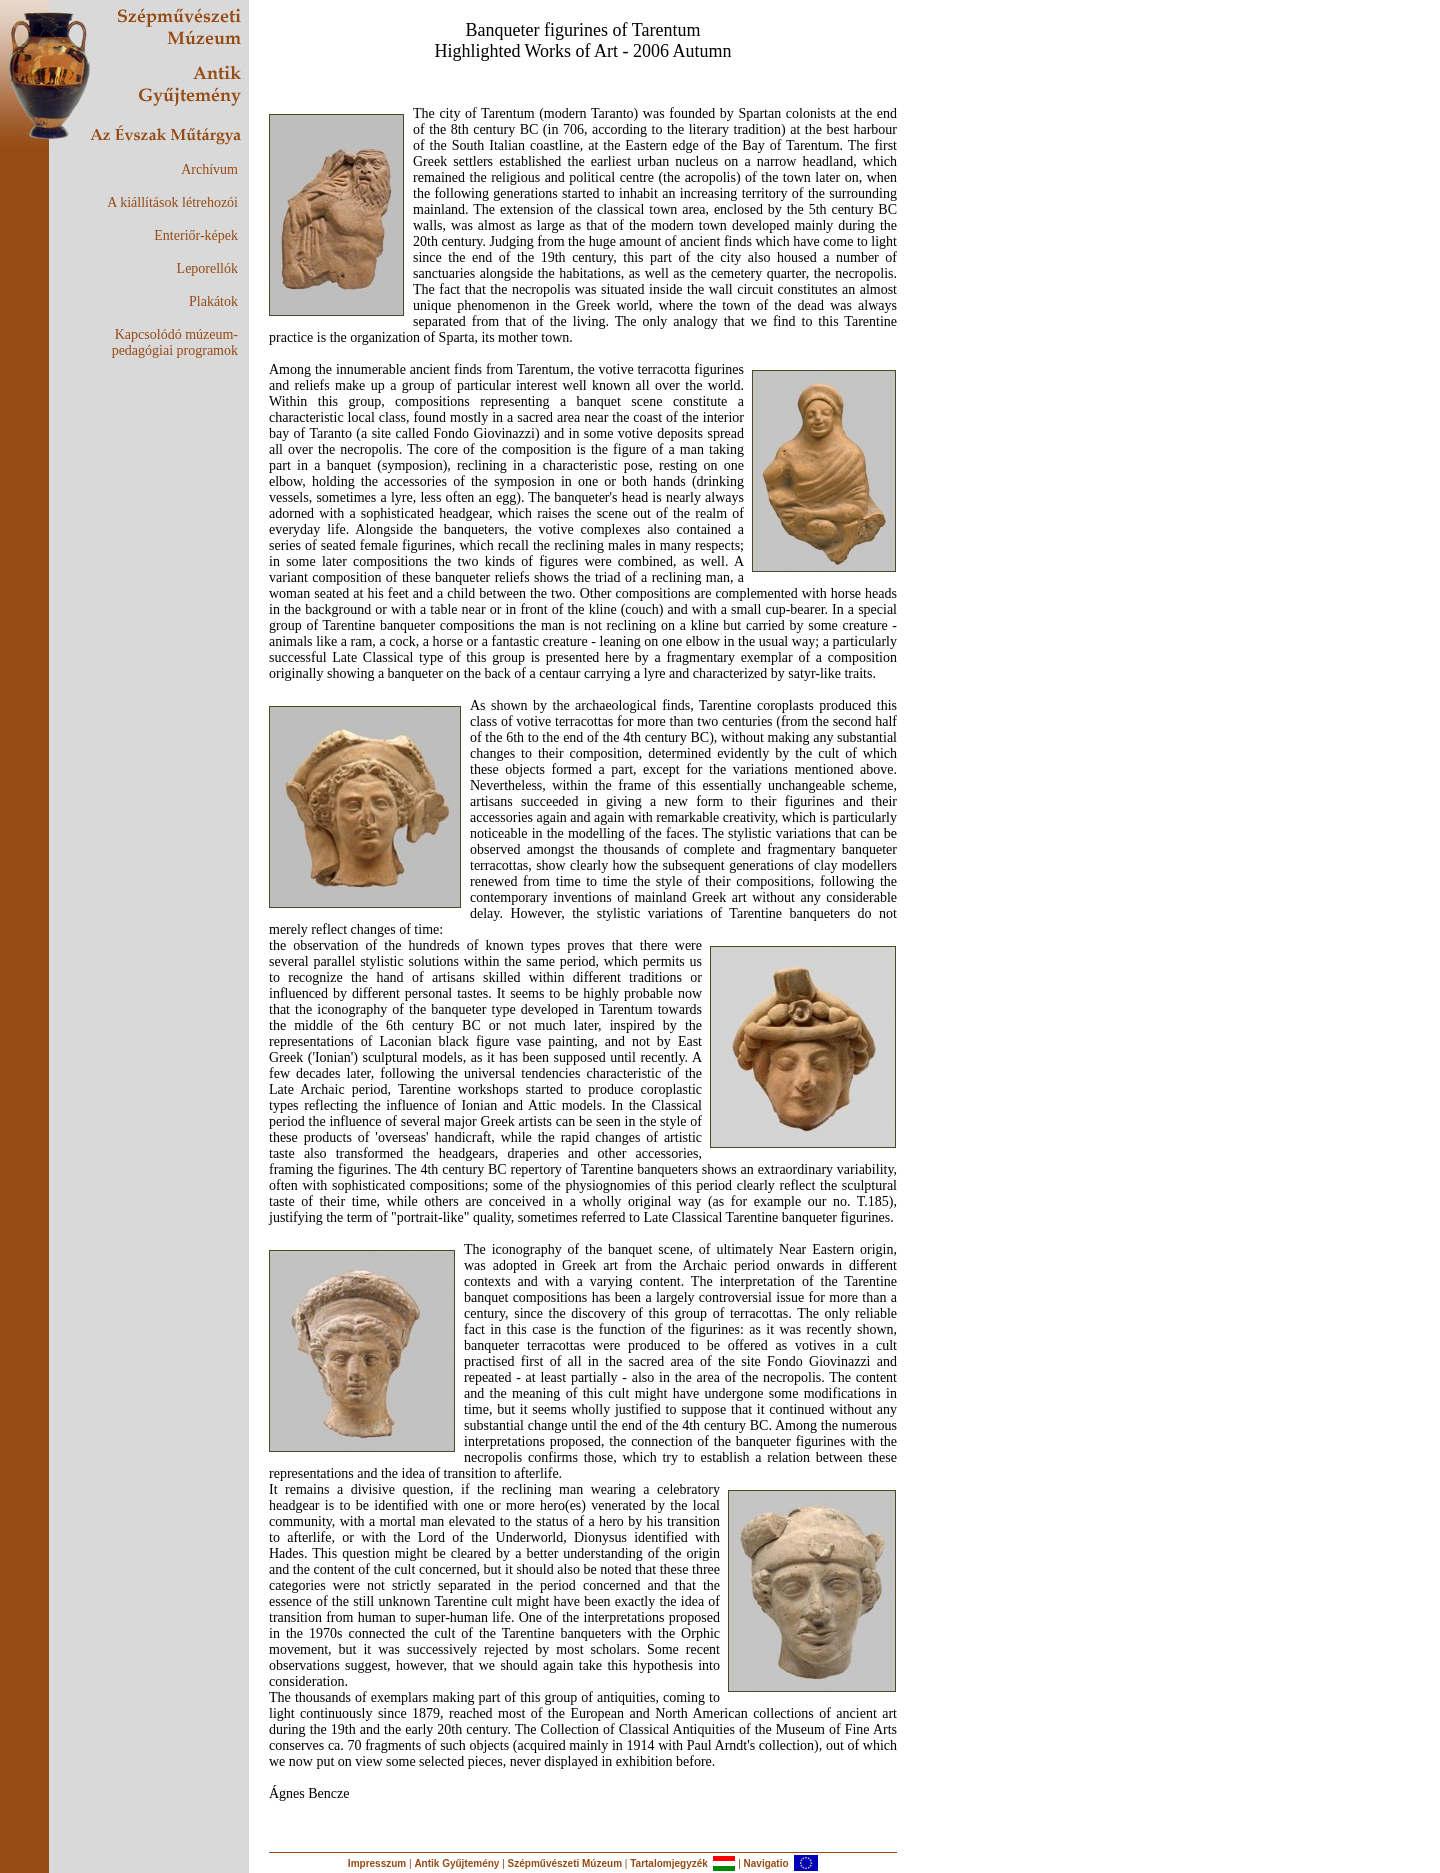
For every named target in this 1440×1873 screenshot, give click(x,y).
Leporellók (207, 268)
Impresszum (377, 1863)
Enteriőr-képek (196, 235)
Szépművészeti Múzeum (565, 1863)
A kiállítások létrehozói (172, 202)
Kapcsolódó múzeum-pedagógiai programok (175, 342)
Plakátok (213, 301)
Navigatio (766, 1863)
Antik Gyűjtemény (456, 1863)
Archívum (209, 169)
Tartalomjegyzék (669, 1863)
